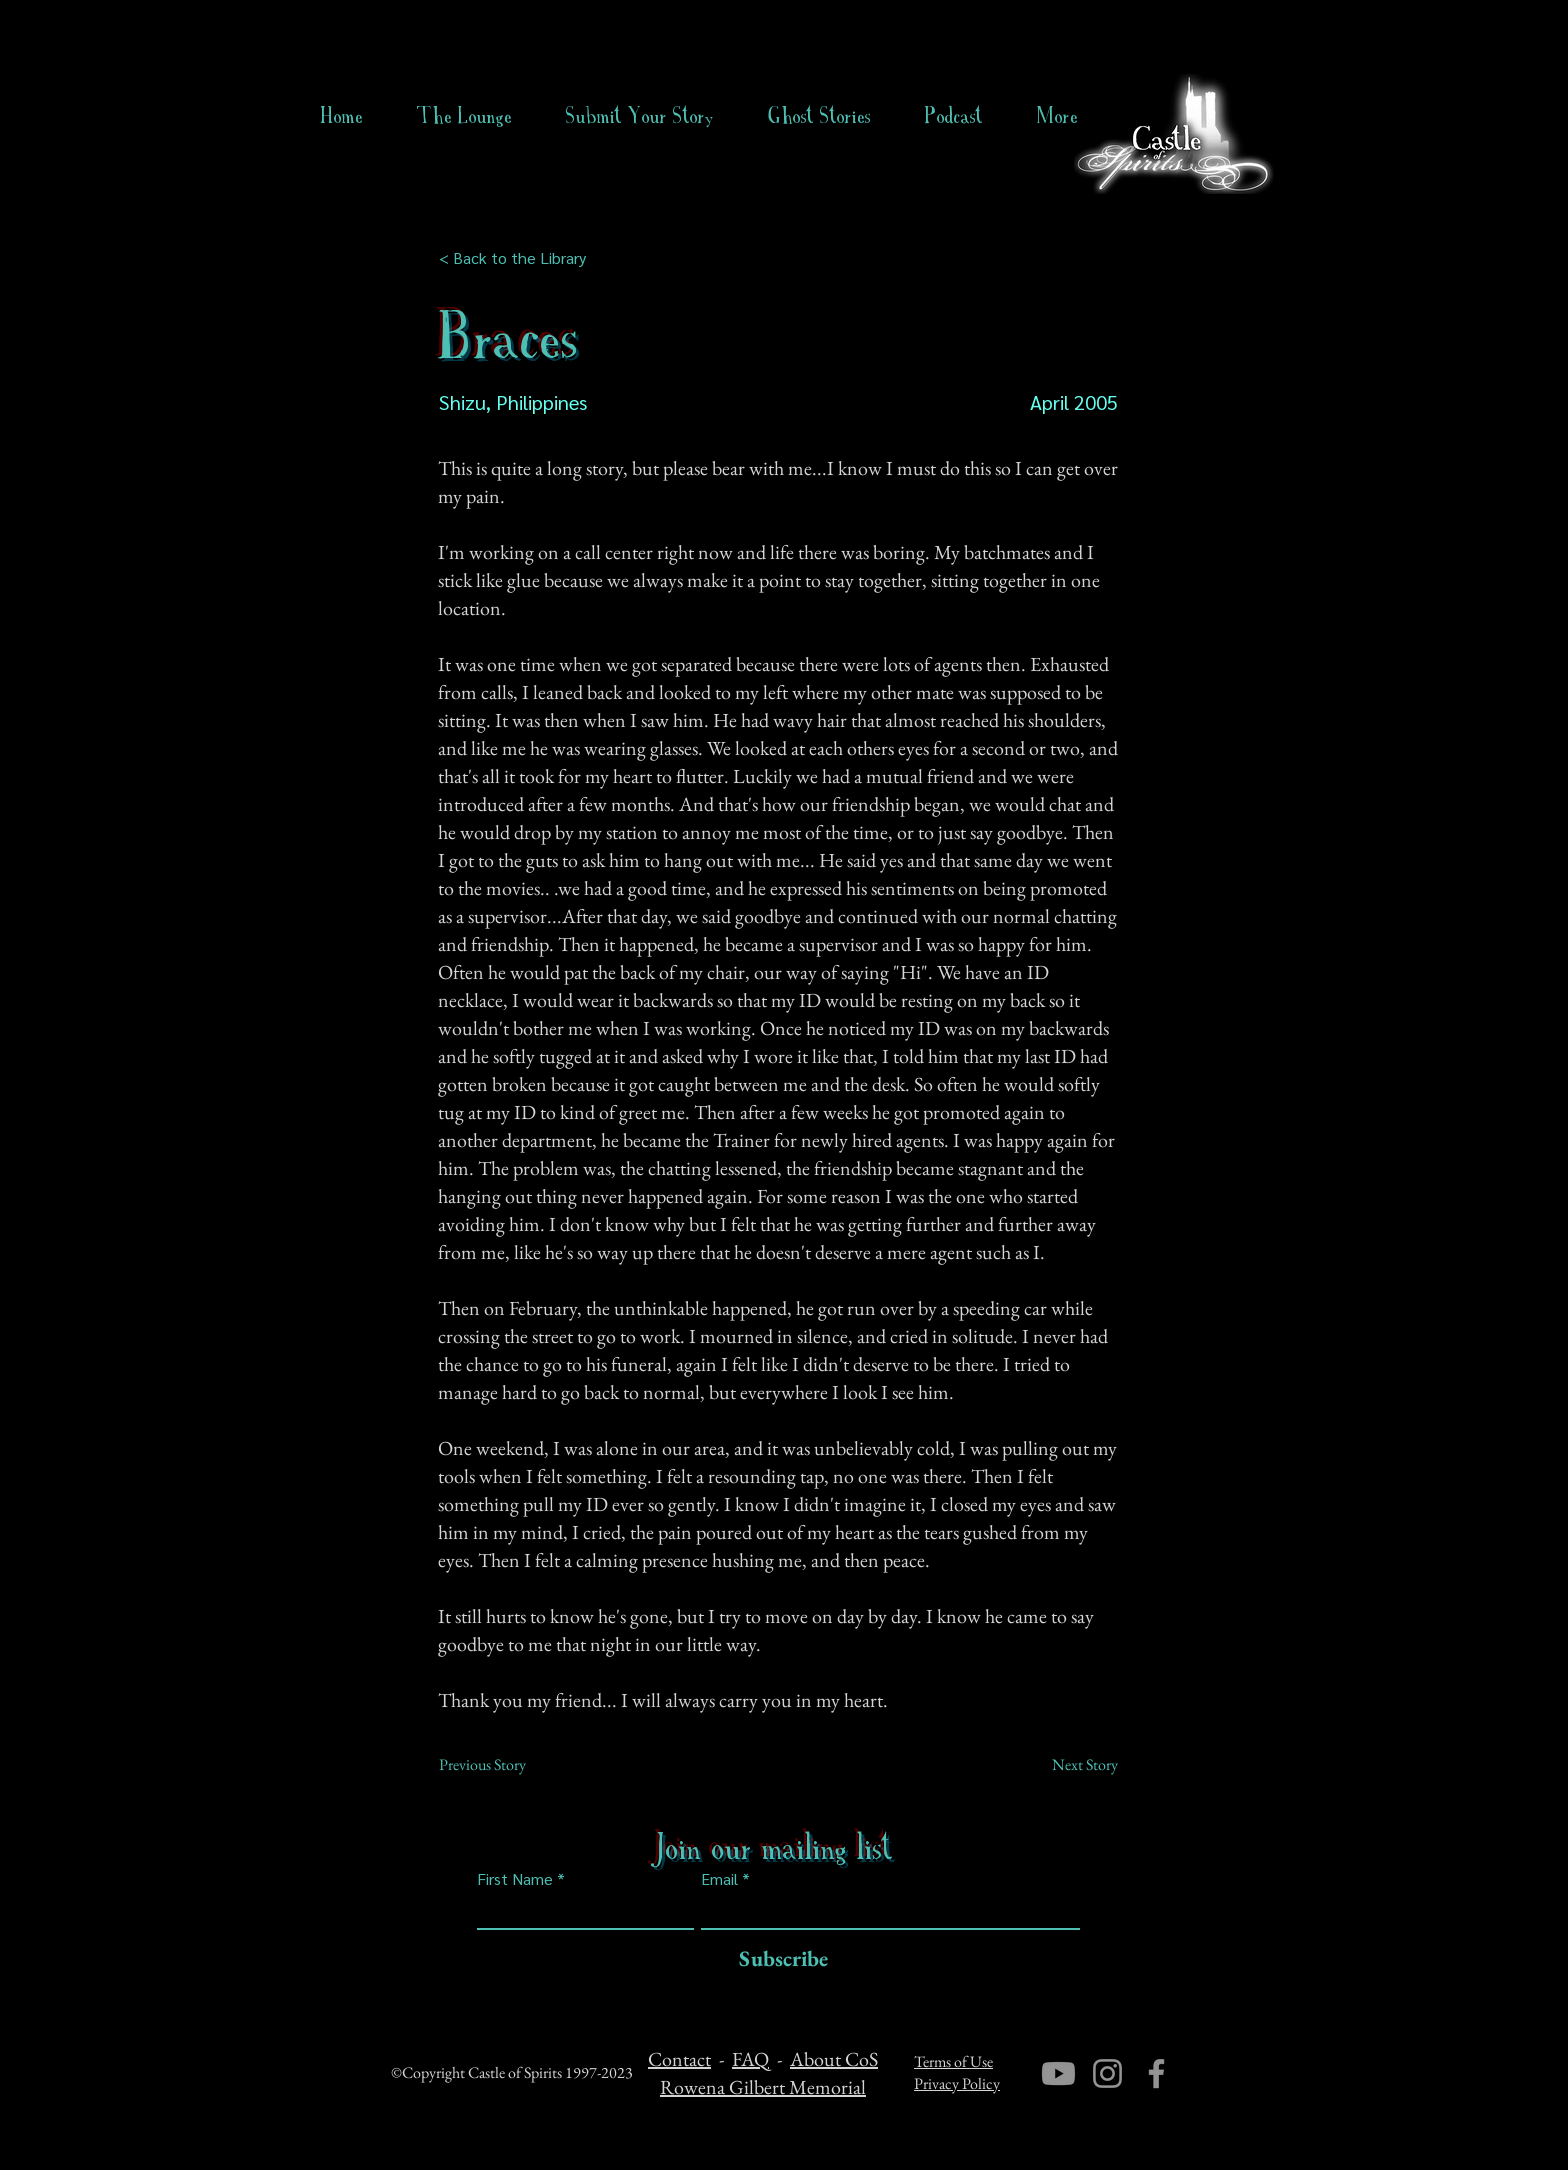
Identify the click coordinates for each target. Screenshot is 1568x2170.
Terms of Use (953, 2061)
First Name (515, 1879)
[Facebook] (1156, 2073)
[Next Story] (1068, 1765)
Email (719, 1879)
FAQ (750, 2059)
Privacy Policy (957, 2083)
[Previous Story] (505, 1765)
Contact (679, 2059)
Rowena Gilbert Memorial (763, 2087)
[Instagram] (1107, 2073)
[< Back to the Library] (518, 258)
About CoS (834, 2059)
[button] (819, 116)
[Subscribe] (778, 1959)
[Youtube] (1058, 2073)
